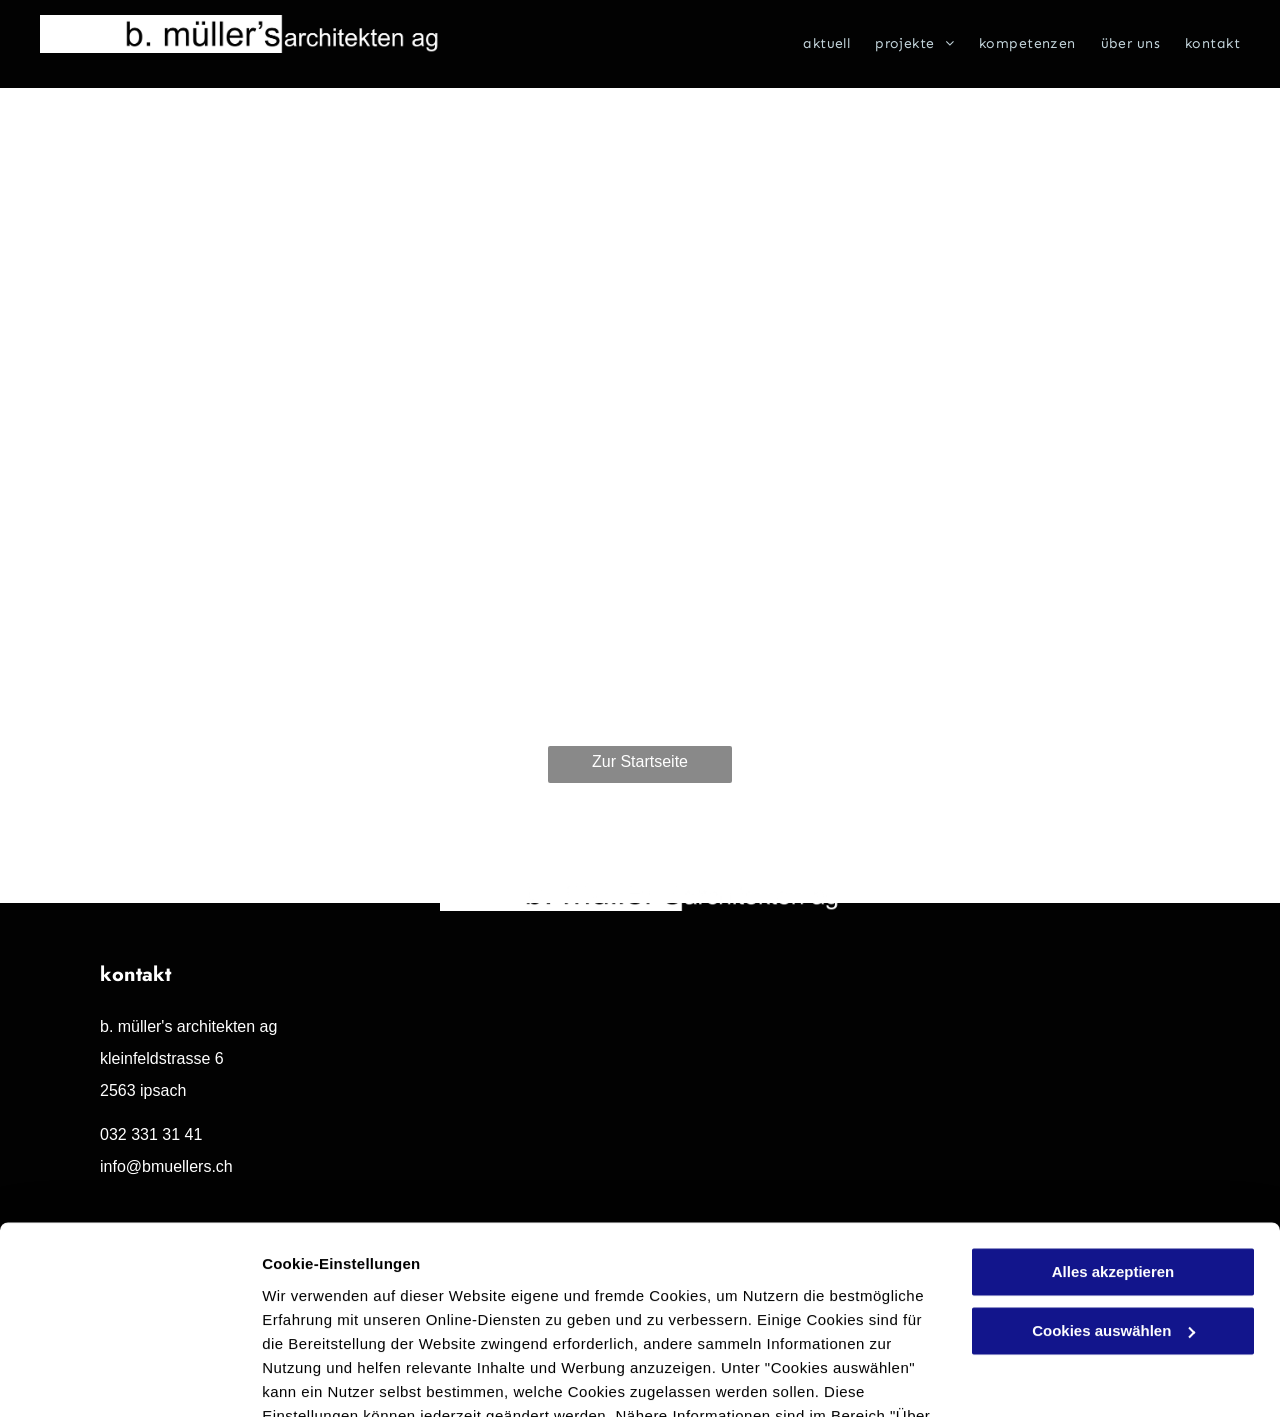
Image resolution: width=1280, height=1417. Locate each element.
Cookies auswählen (332, 1377)
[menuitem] (814, 44)
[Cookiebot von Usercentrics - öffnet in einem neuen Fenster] (129, 1378)
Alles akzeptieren (1113, 1155)
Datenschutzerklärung (491, 1322)
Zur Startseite (640, 761)
